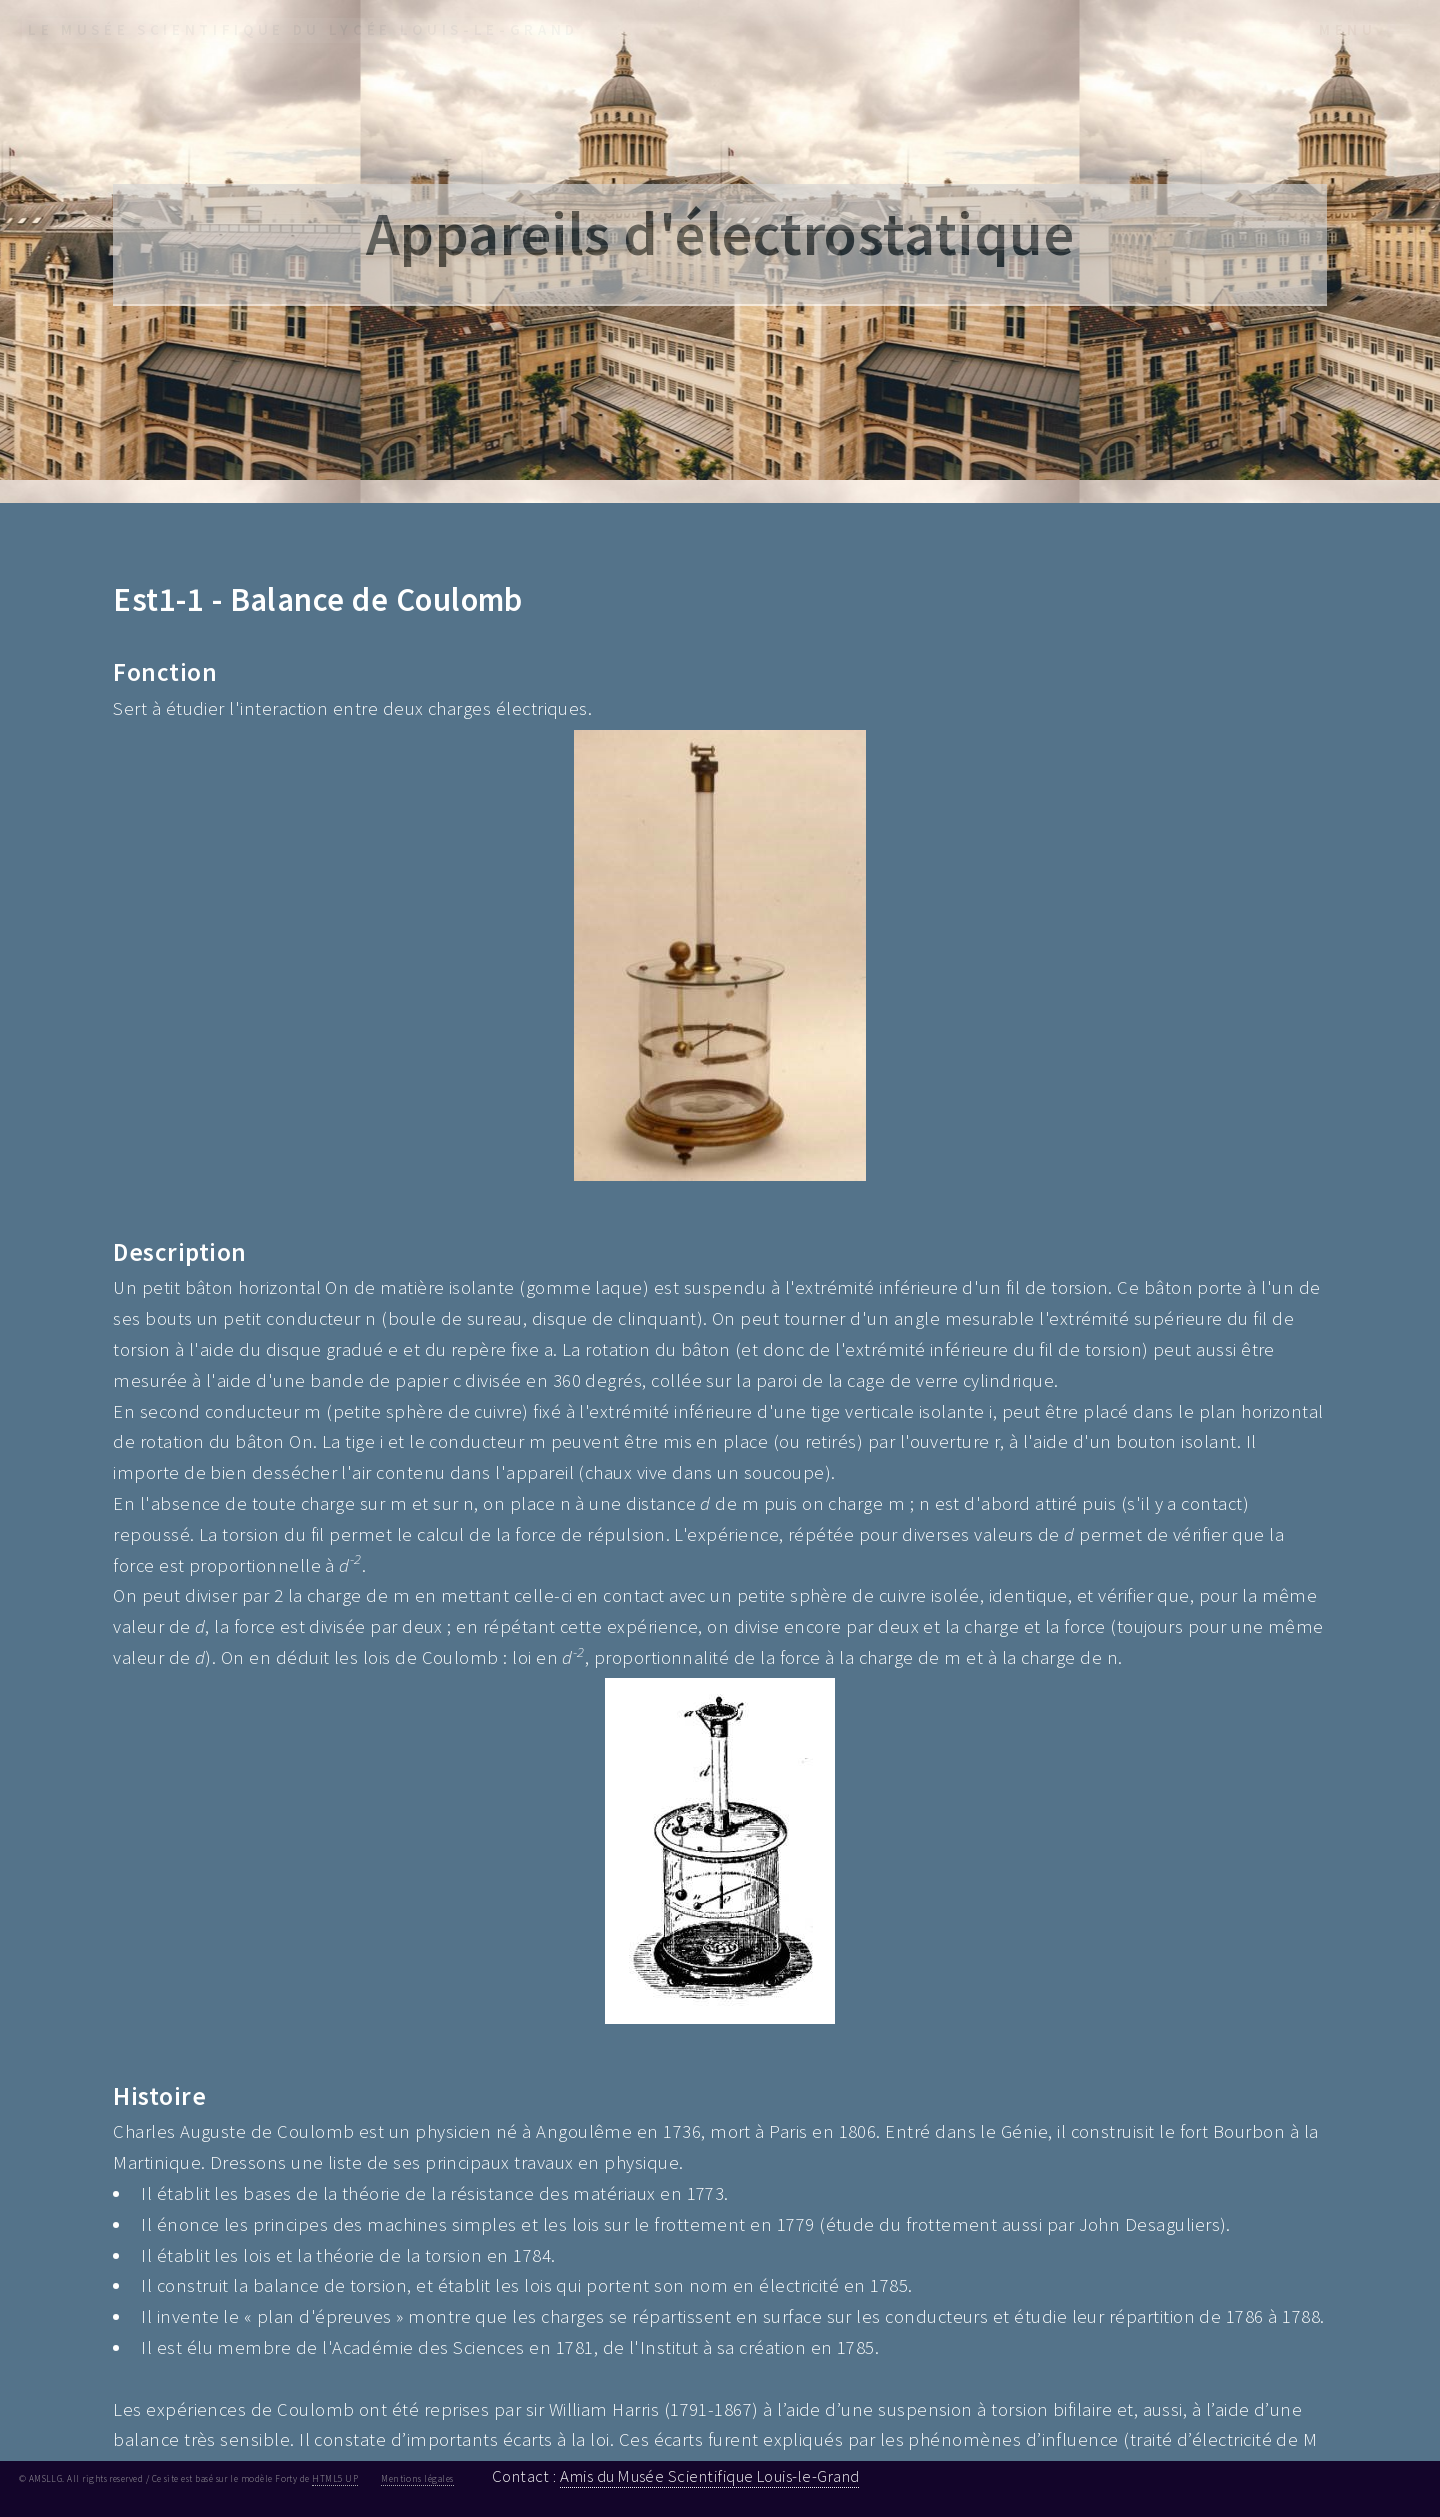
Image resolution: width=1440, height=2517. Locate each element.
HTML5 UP (335, 2479)
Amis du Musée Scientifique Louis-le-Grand (709, 2476)
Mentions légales (417, 2479)
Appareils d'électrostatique (720, 233)
